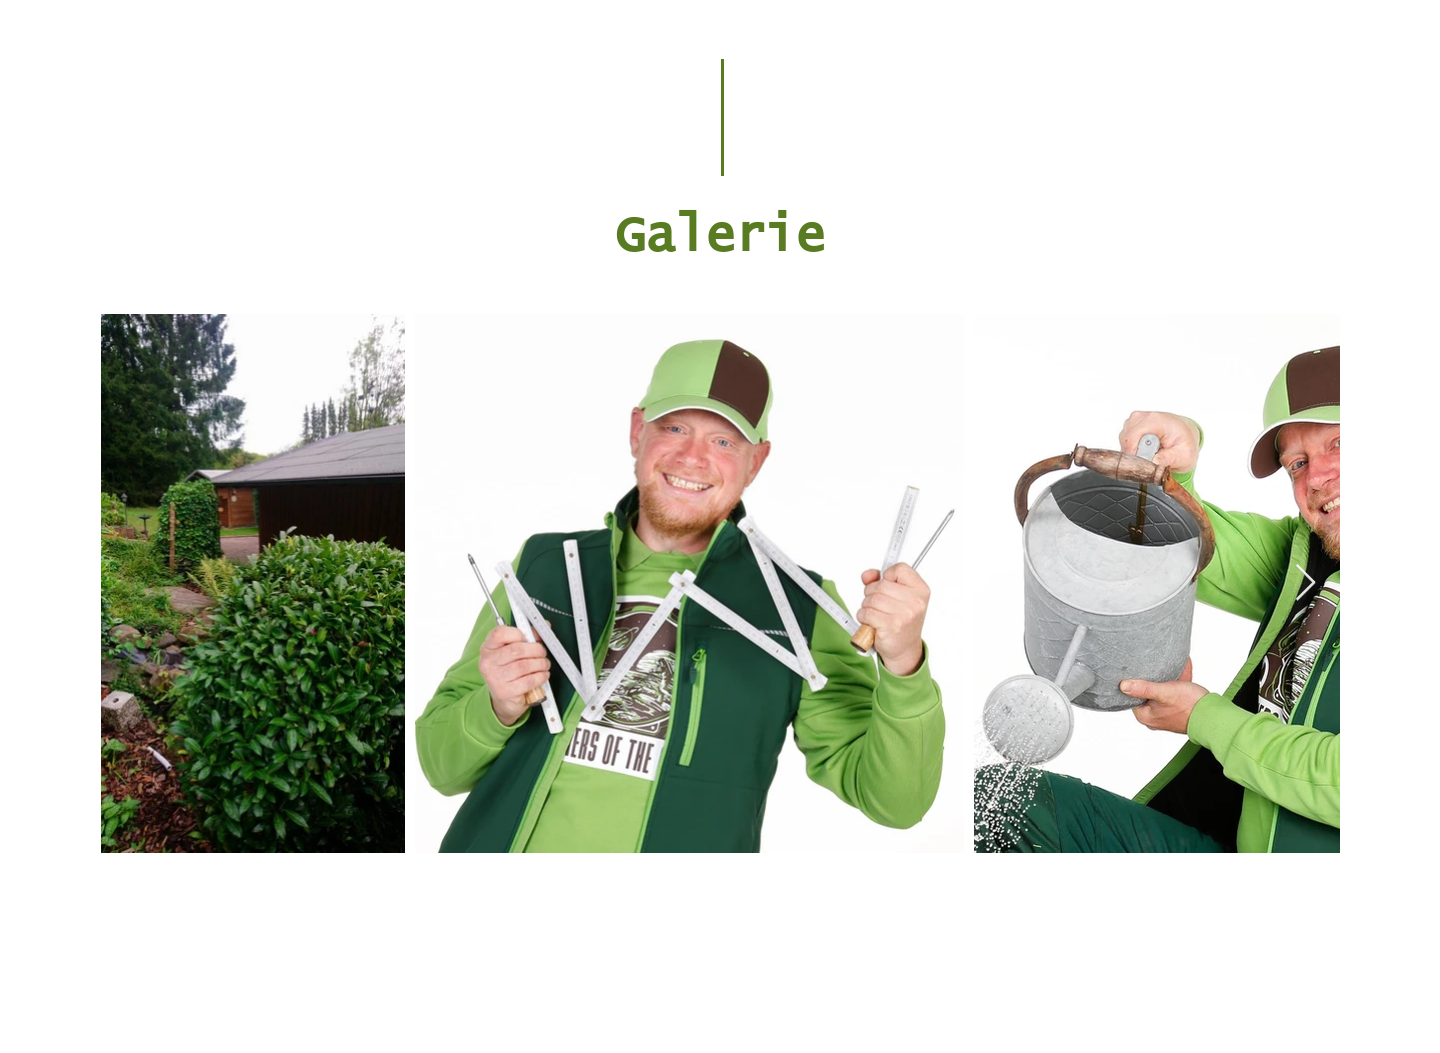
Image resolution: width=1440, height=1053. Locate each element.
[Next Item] (1305, 583)
